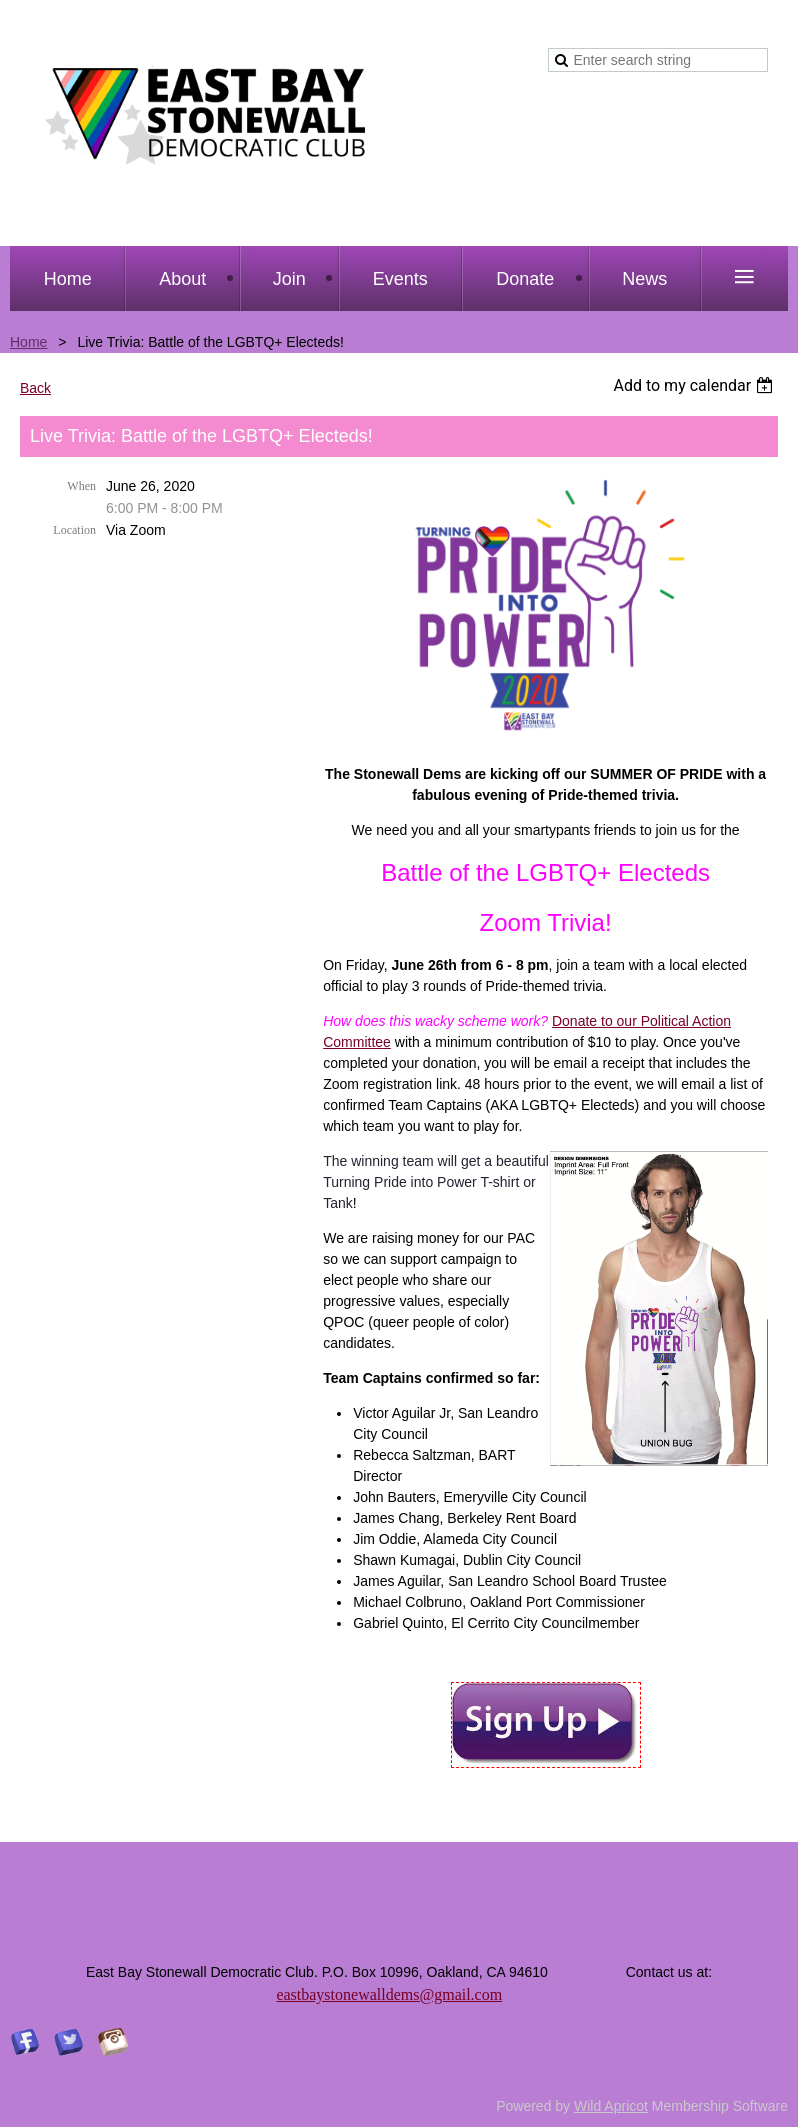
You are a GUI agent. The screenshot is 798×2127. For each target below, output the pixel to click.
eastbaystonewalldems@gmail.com (389, 1994)
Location (74, 530)
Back (35, 388)
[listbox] (695, 385)
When (81, 486)
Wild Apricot (611, 2106)
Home (28, 342)
